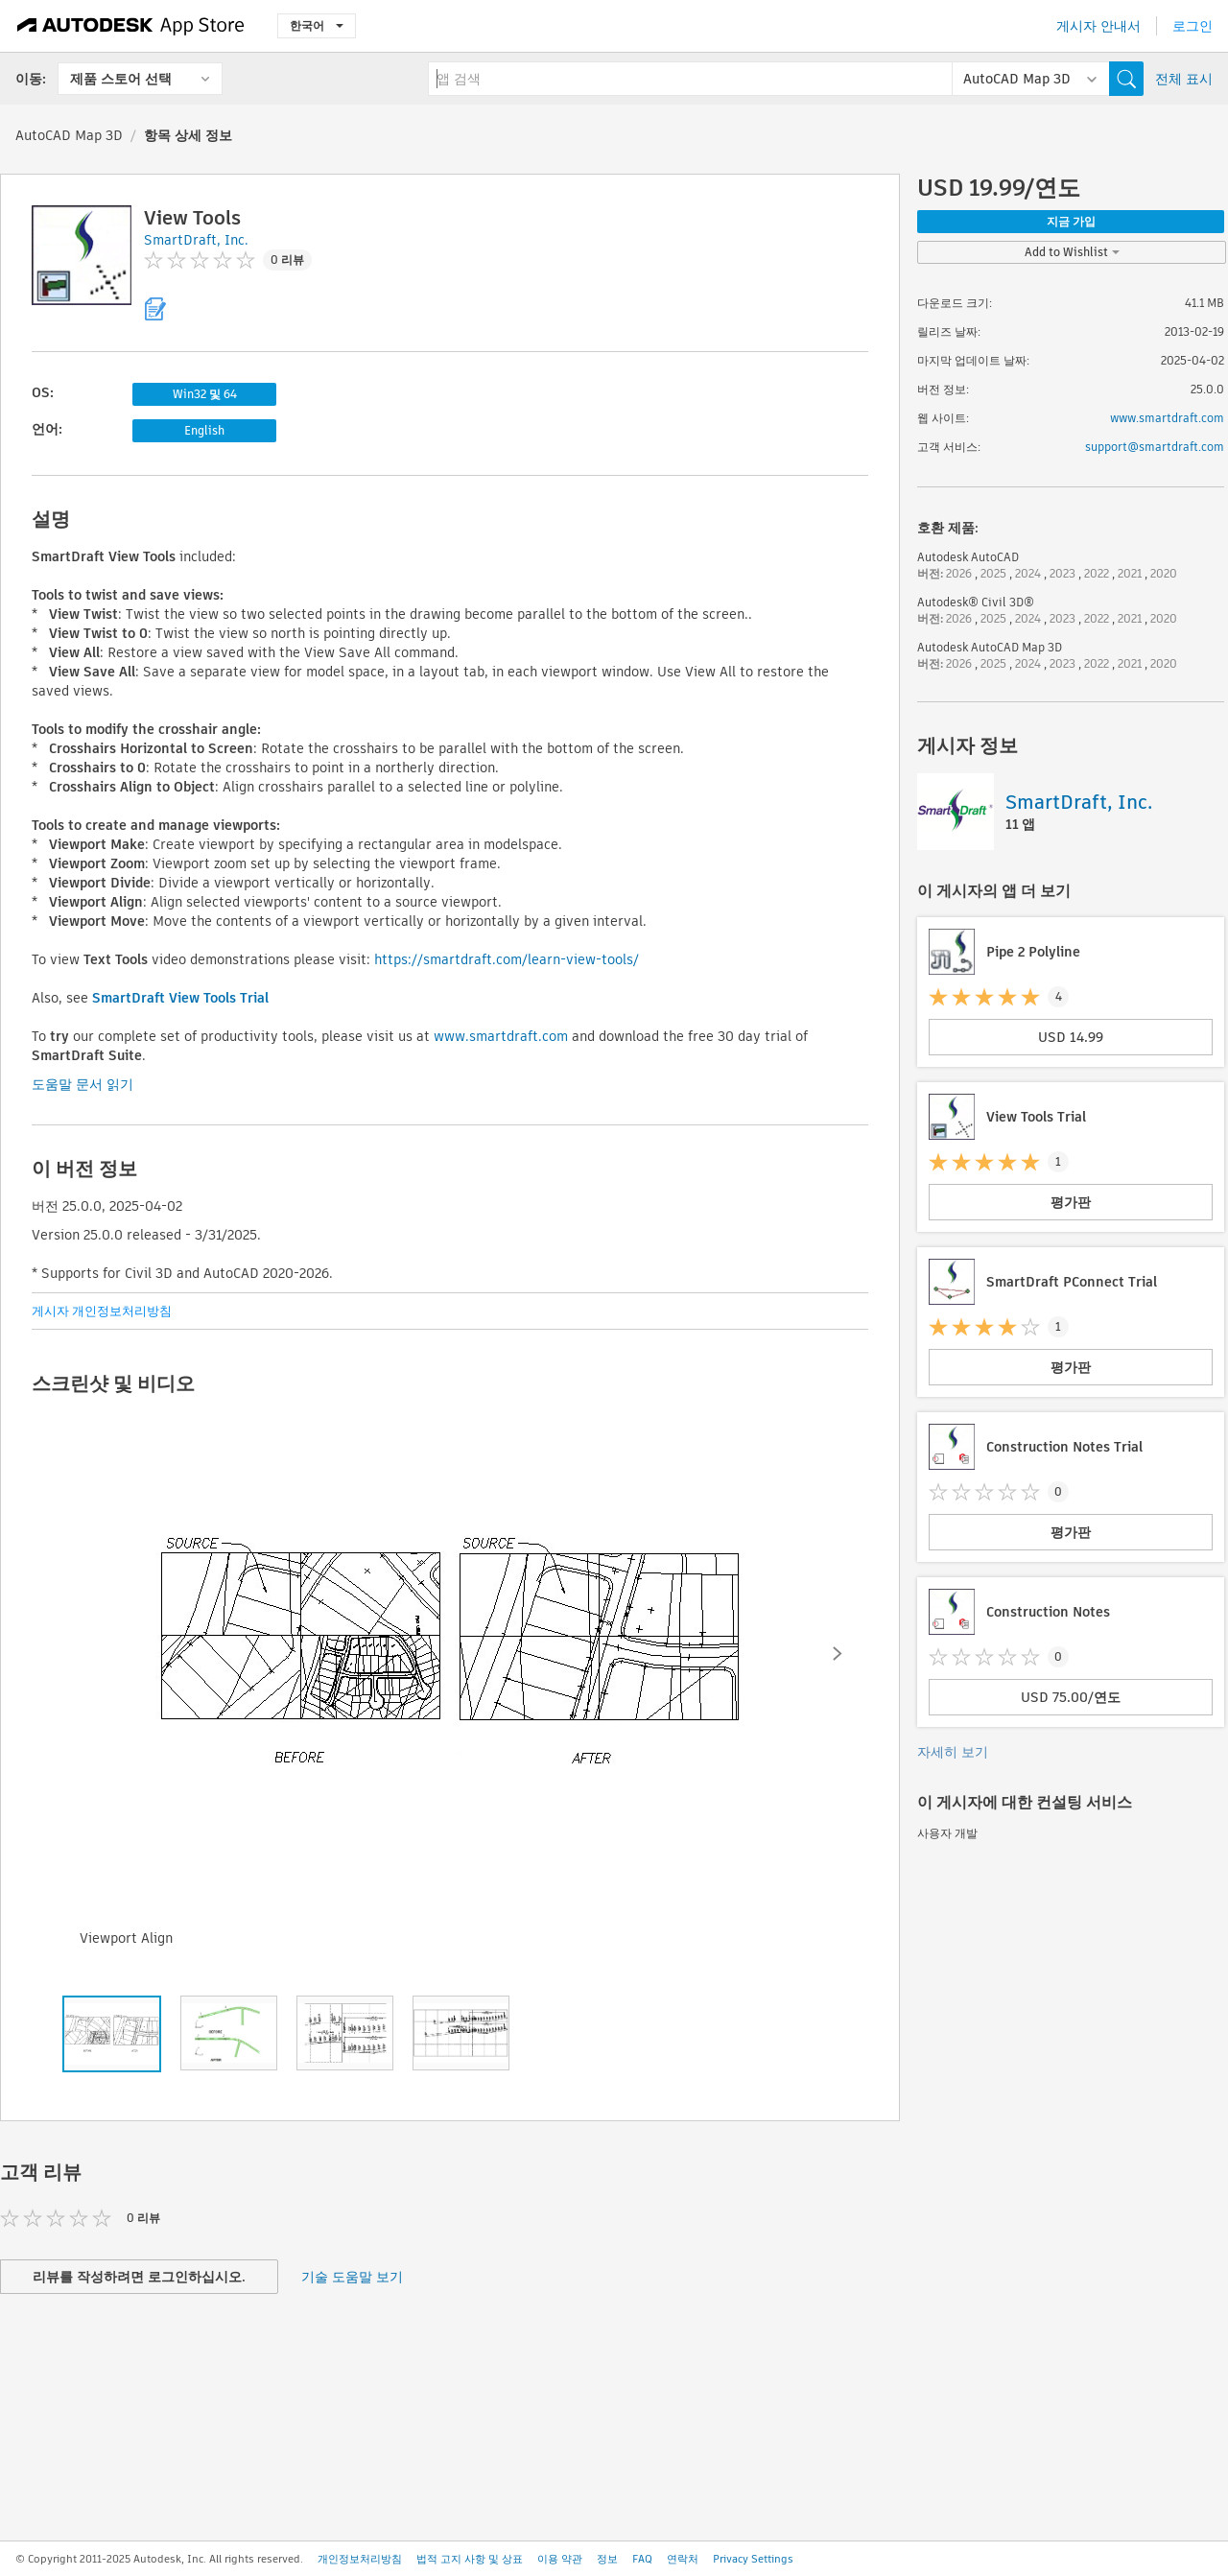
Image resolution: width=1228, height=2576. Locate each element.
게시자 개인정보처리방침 (102, 1311)
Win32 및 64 (205, 394)
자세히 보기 (952, 1751)
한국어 (316, 25)
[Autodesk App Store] (131, 26)
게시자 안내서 (1098, 25)
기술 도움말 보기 (352, 2276)
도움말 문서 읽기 (82, 1084)
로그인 (1192, 25)
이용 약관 (559, 2558)
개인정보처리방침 (360, 2558)
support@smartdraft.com (1154, 446)
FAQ (642, 2558)
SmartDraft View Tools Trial (180, 997)
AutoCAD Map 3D (69, 135)
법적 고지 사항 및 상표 (469, 2558)
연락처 (682, 2558)
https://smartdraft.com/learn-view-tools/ (506, 959)
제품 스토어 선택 (121, 78)
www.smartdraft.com (501, 1036)
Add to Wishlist (1072, 252)
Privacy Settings (753, 2558)
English (204, 430)
